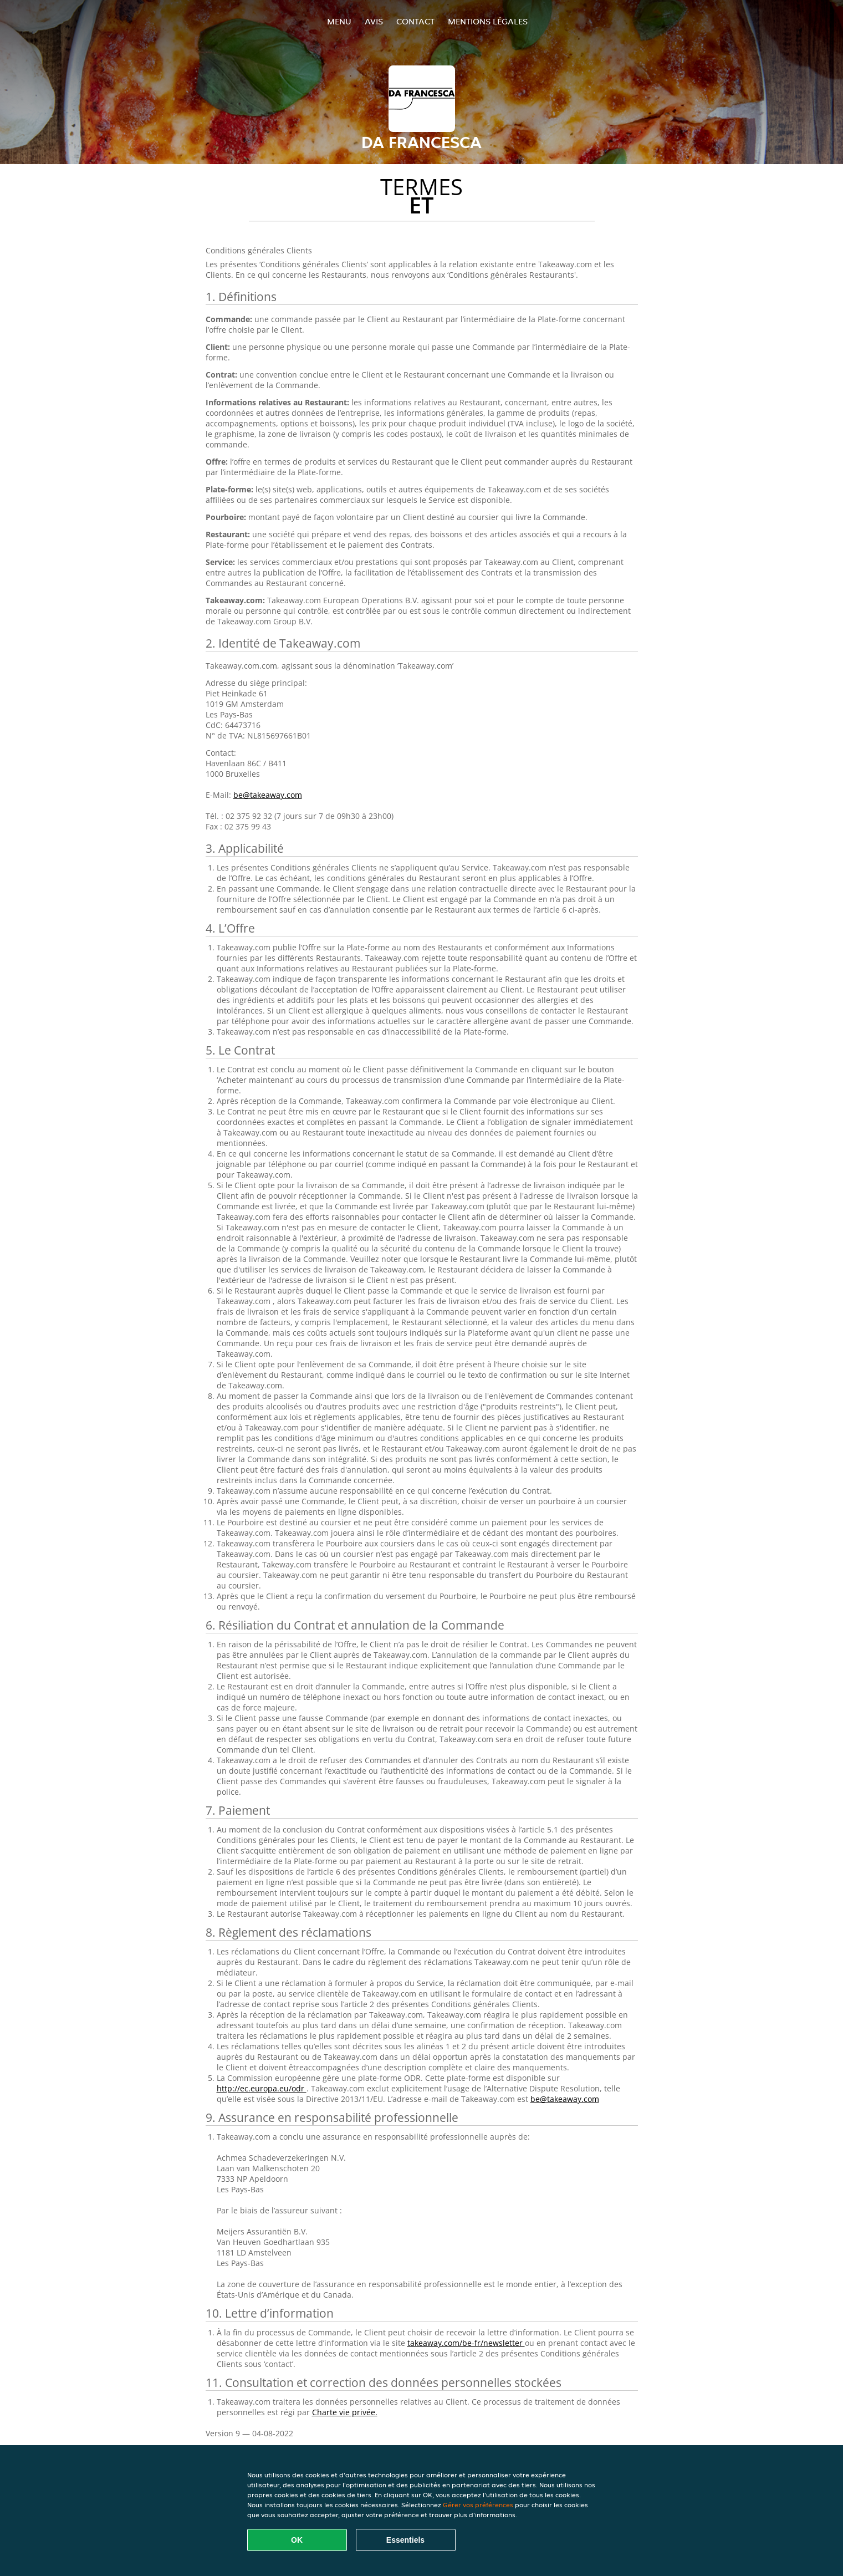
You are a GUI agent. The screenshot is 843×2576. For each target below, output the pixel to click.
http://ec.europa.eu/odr (261, 2088)
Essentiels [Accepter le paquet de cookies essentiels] (405, 2540)
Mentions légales (488, 21)
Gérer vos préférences (478, 2505)
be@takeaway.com (267, 795)
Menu (339, 21)
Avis (374, 21)
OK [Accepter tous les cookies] (297, 2540)
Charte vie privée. (344, 2412)
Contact (415, 21)
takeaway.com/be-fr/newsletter (466, 2343)
